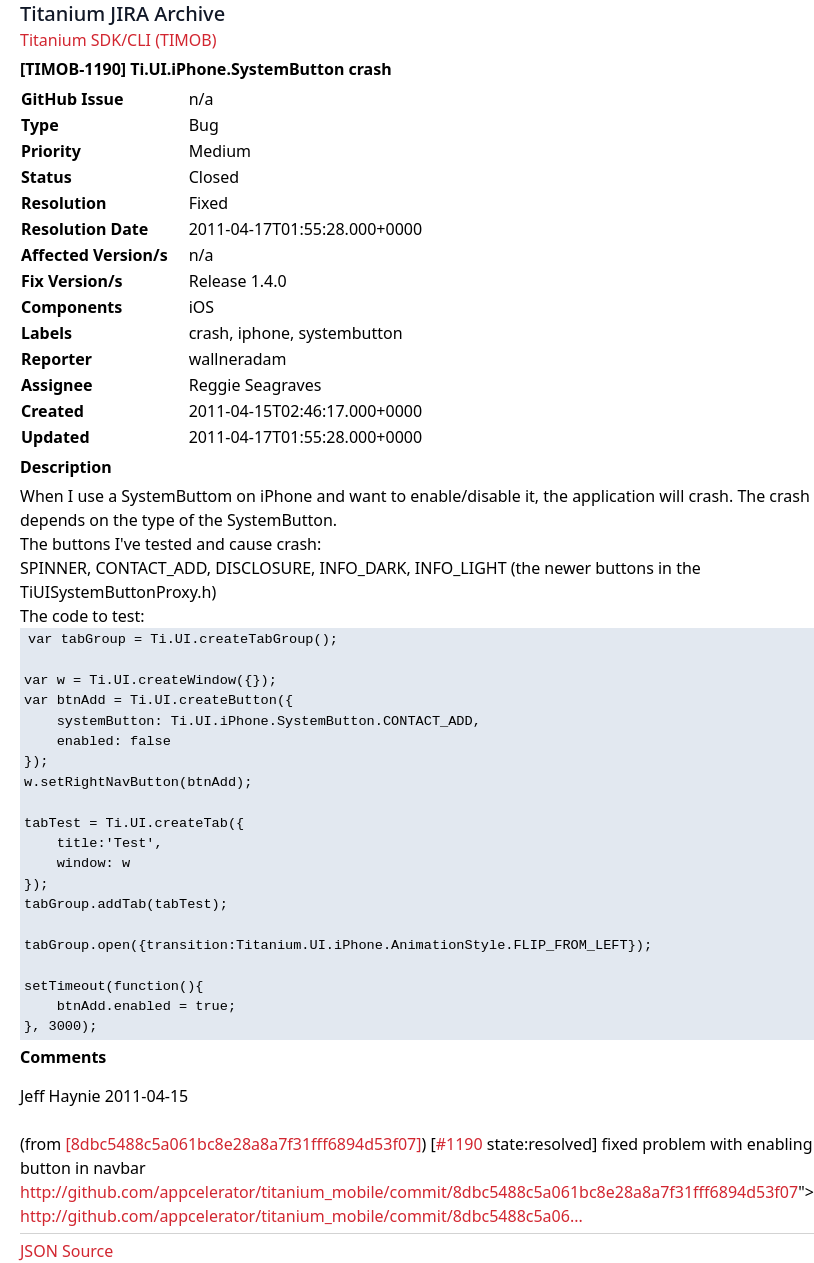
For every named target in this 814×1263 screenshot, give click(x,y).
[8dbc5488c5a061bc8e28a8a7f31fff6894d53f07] (243, 1144)
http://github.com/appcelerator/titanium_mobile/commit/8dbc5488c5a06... (301, 1216)
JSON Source (66, 1251)
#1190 (459, 1144)
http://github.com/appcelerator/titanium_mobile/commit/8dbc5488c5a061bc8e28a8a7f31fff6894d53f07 (409, 1192)
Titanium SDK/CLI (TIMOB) (118, 40)
